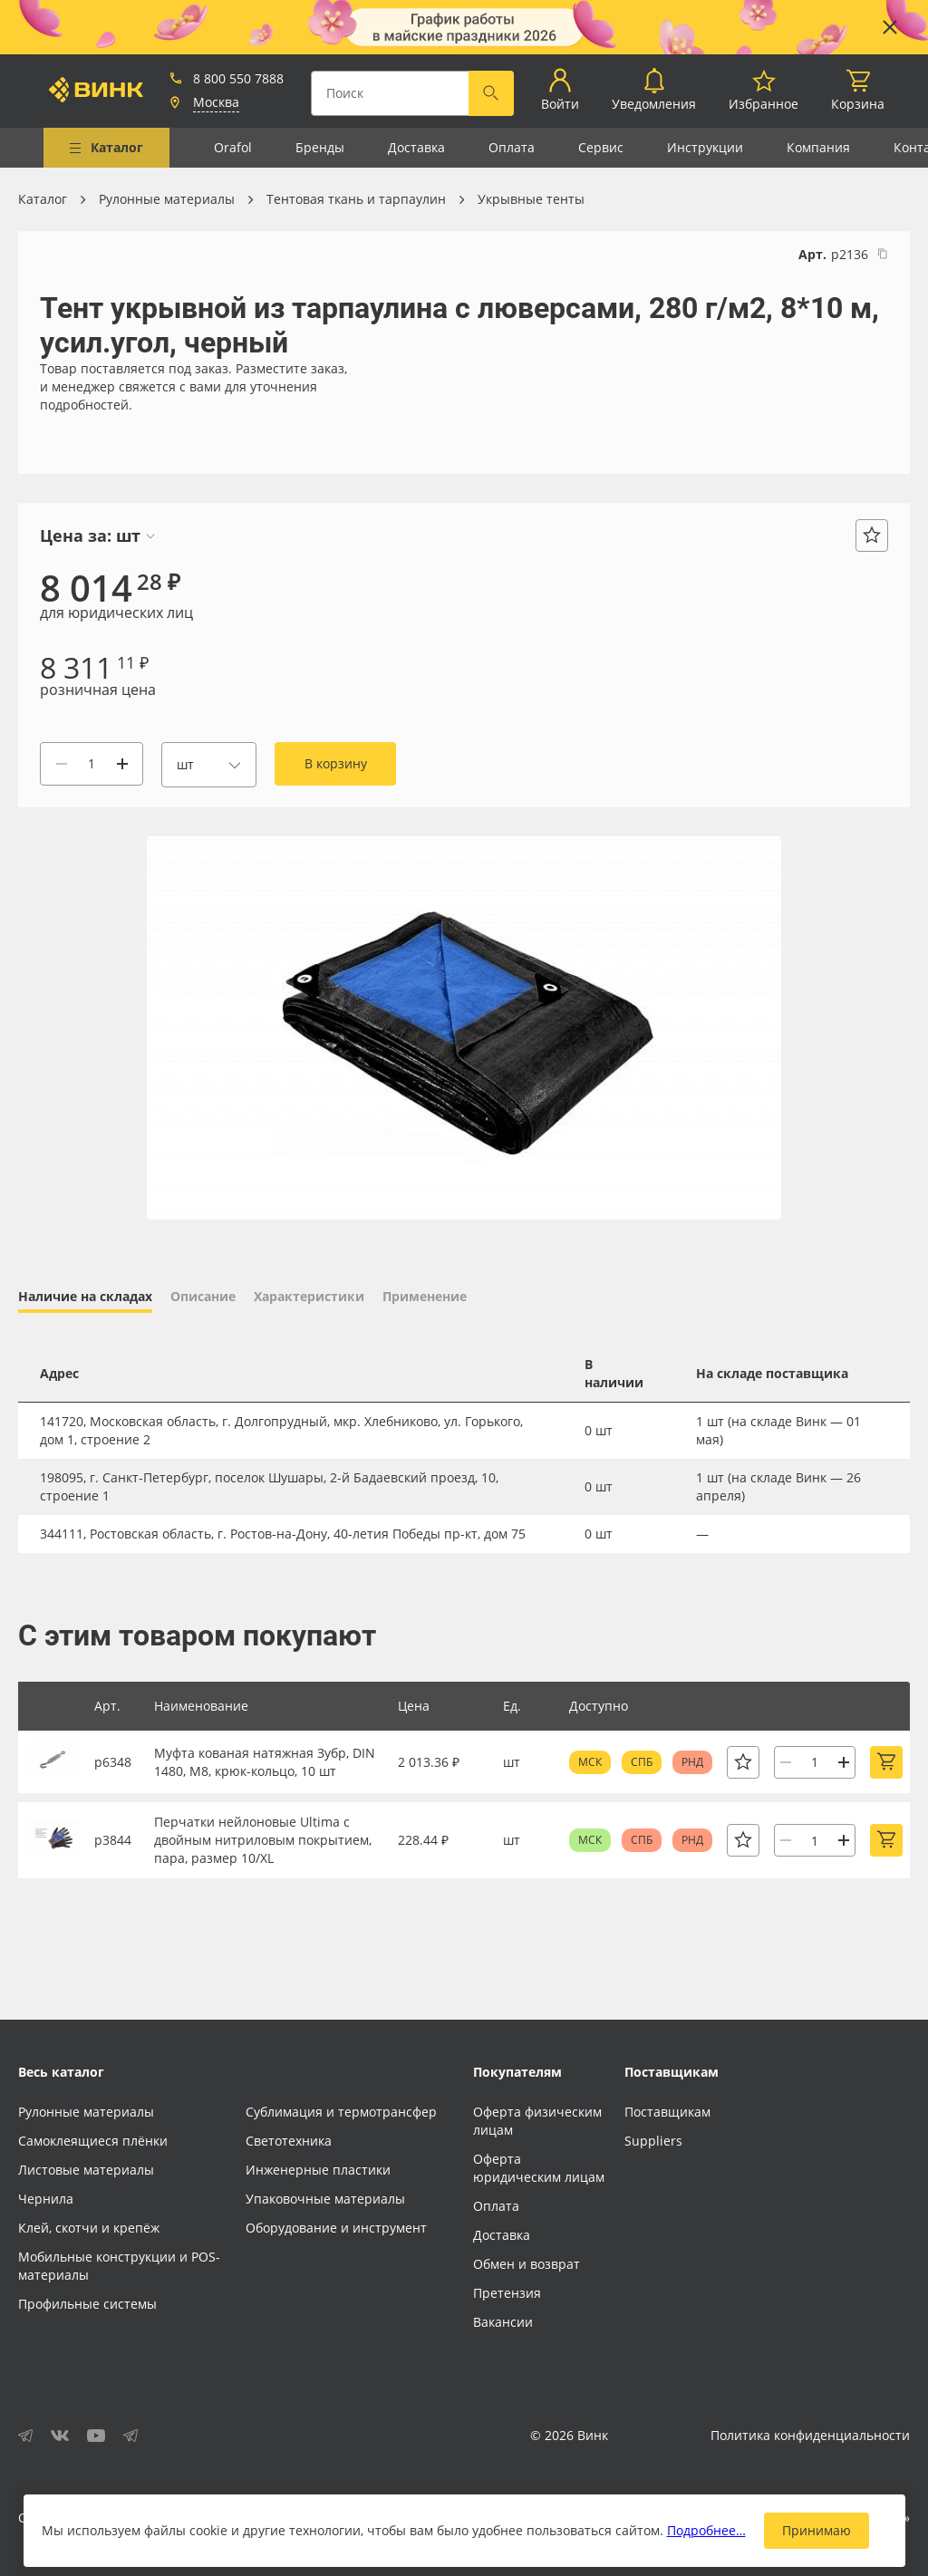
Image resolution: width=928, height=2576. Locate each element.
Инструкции (705, 147)
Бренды (319, 147)
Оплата (511, 147)
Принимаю (816, 2530)
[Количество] (91, 764)
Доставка (416, 147)
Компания (818, 147)
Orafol (233, 147)
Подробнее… (706, 2530)
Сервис (601, 147)
